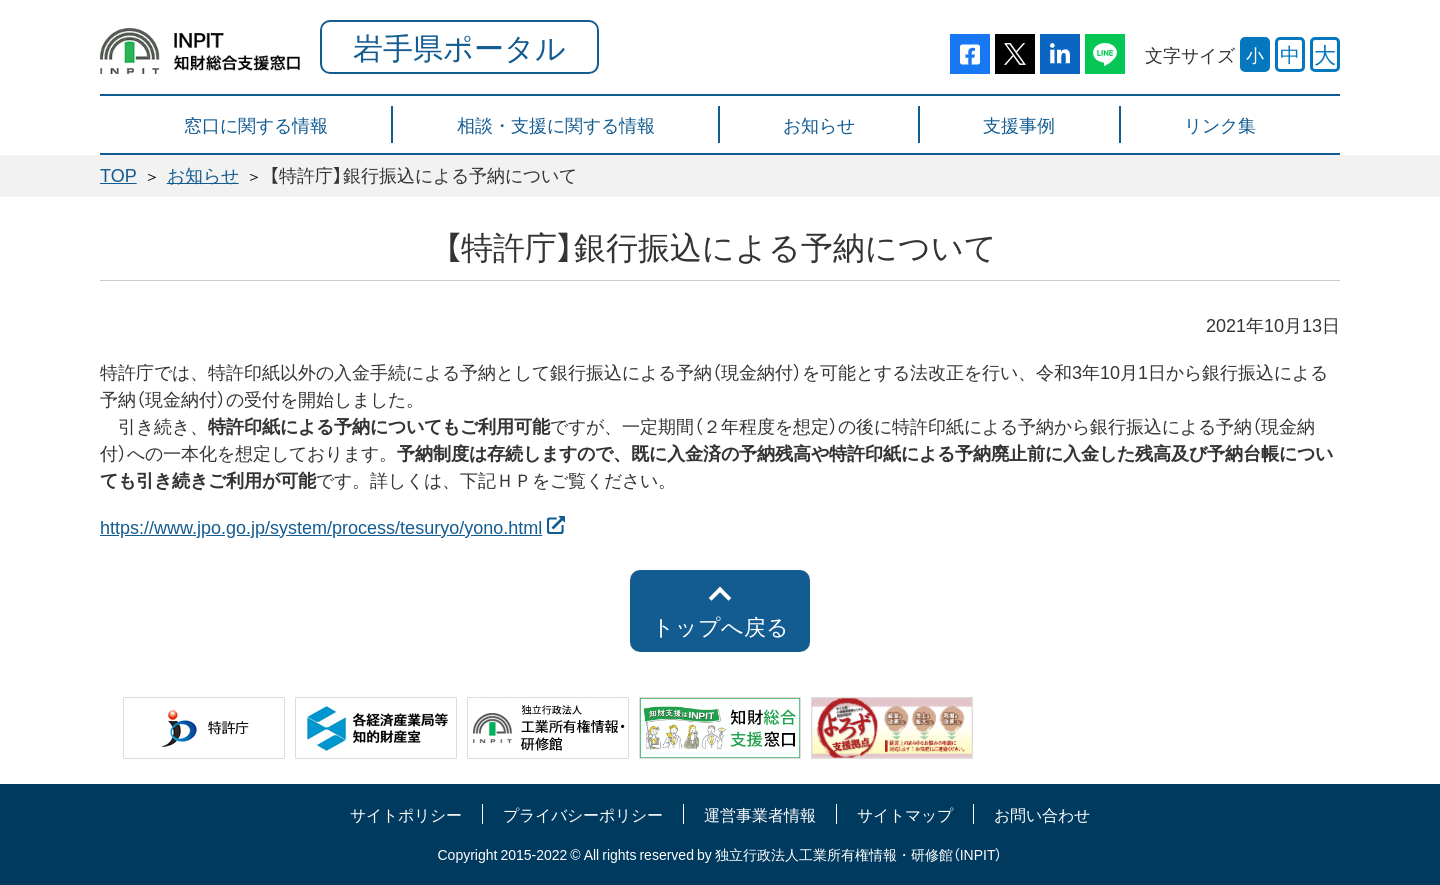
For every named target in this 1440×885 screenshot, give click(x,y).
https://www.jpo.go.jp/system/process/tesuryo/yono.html (321, 526)
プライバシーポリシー (583, 814)
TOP (118, 175)
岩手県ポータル (459, 46)
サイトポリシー (406, 814)
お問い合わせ (1042, 814)
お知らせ (203, 175)
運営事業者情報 (760, 814)
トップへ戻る (720, 626)
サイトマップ (905, 814)
